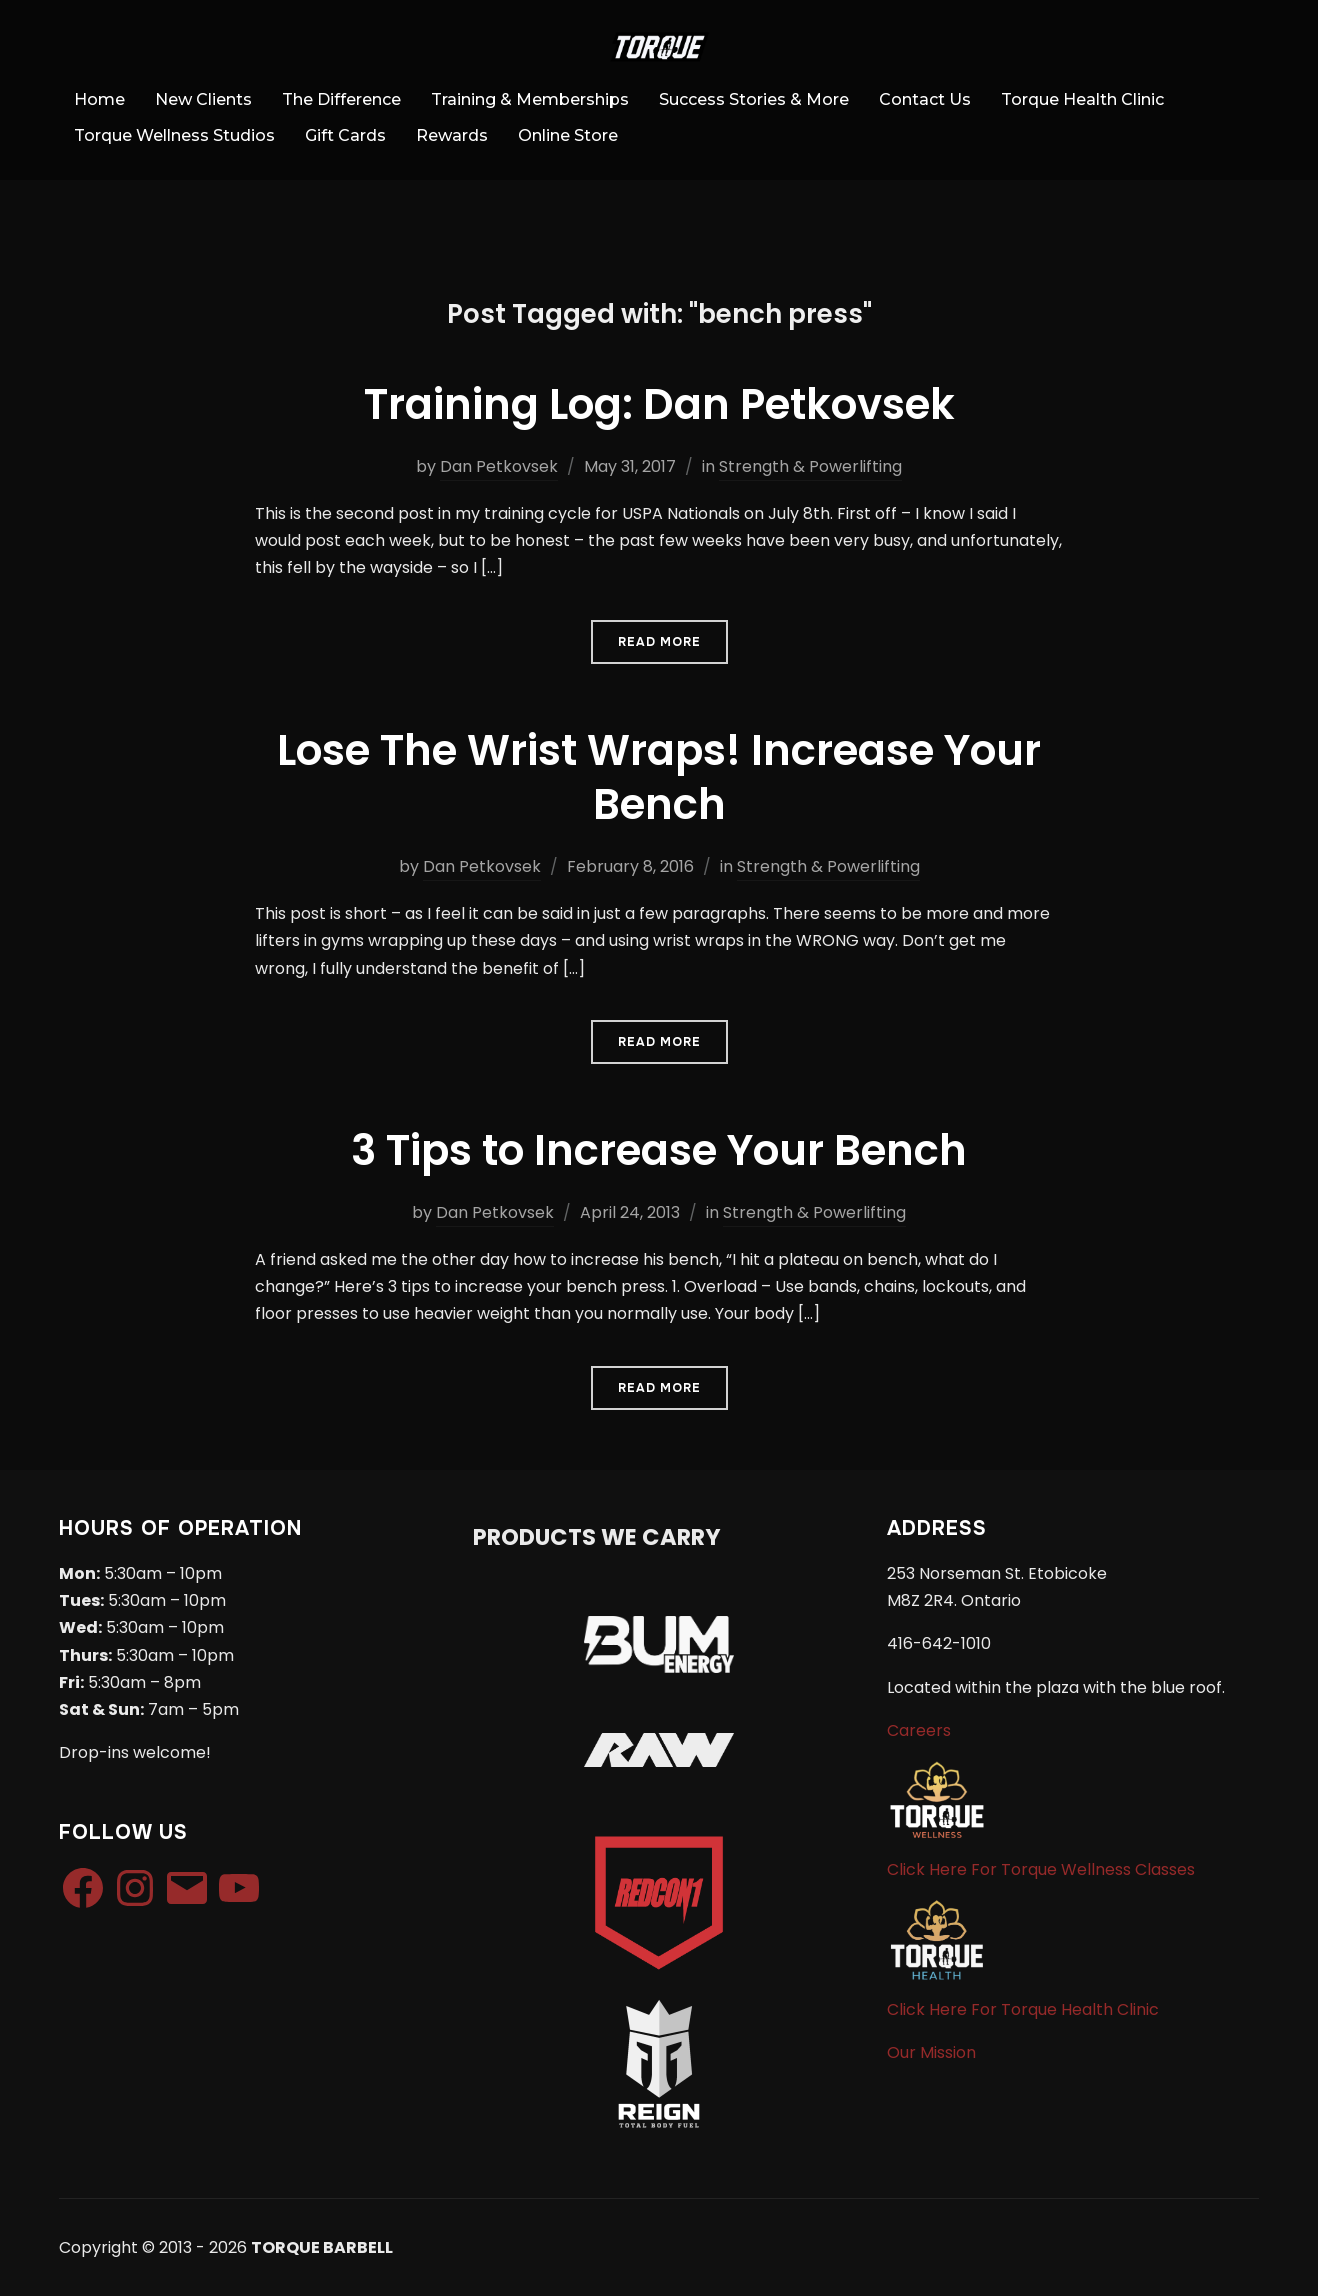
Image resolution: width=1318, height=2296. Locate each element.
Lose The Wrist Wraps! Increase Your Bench (659, 778)
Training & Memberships (530, 99)
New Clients (203, 99)
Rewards (452, 135)
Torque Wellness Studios (174, 135)
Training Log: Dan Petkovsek (659, 404)
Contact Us (925, 99)
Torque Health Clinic (1082, 99)
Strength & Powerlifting (810, 466)
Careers (919, 1730)
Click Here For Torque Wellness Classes (1041, 1869)
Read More (659, 642)
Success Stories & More (754, 99)
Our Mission (931, 2052)
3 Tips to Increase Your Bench (659, 1150)
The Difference (341, 99)
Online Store (568, 135)
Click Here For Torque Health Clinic (1023, 2009)
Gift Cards (345, 135)
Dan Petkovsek (499, 466)
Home (99, 99)
